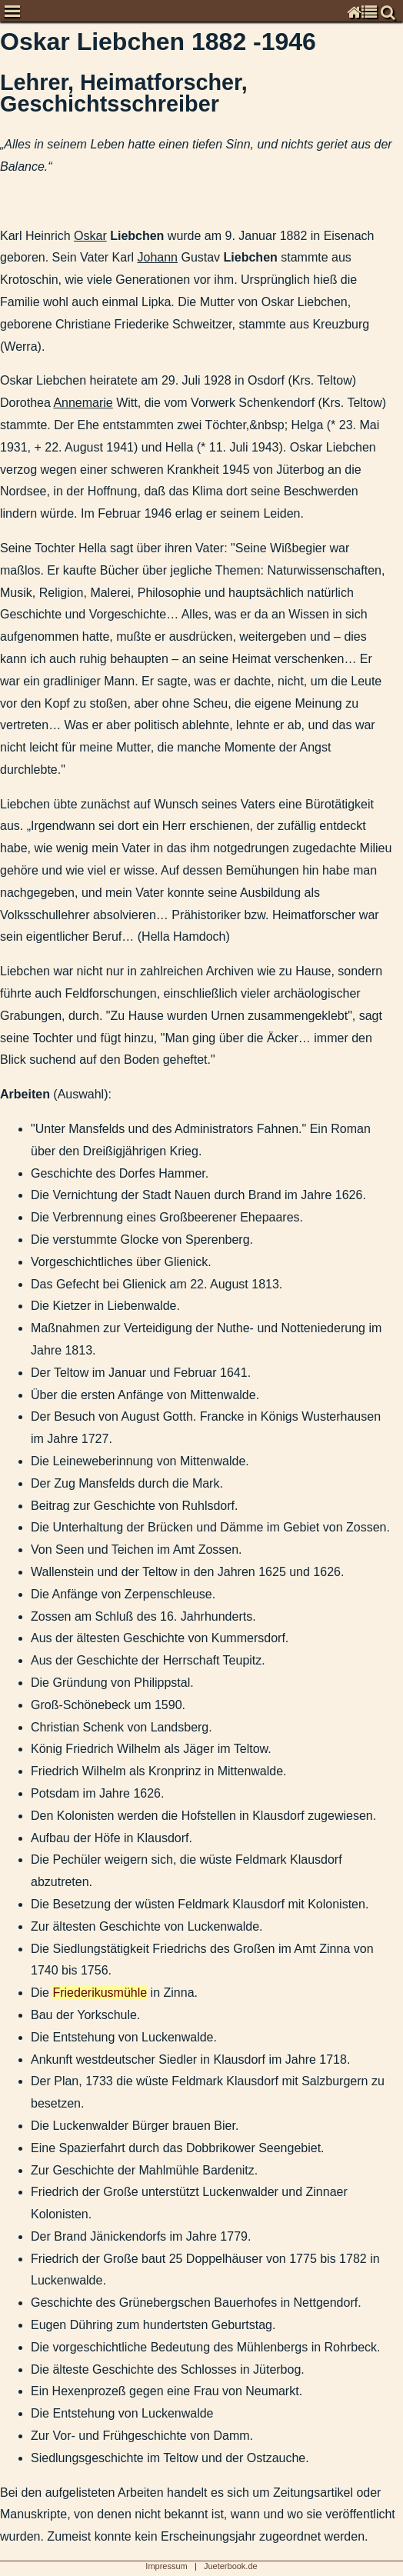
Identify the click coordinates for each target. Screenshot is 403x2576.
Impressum (166, 2566)
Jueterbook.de (231, 2566)
